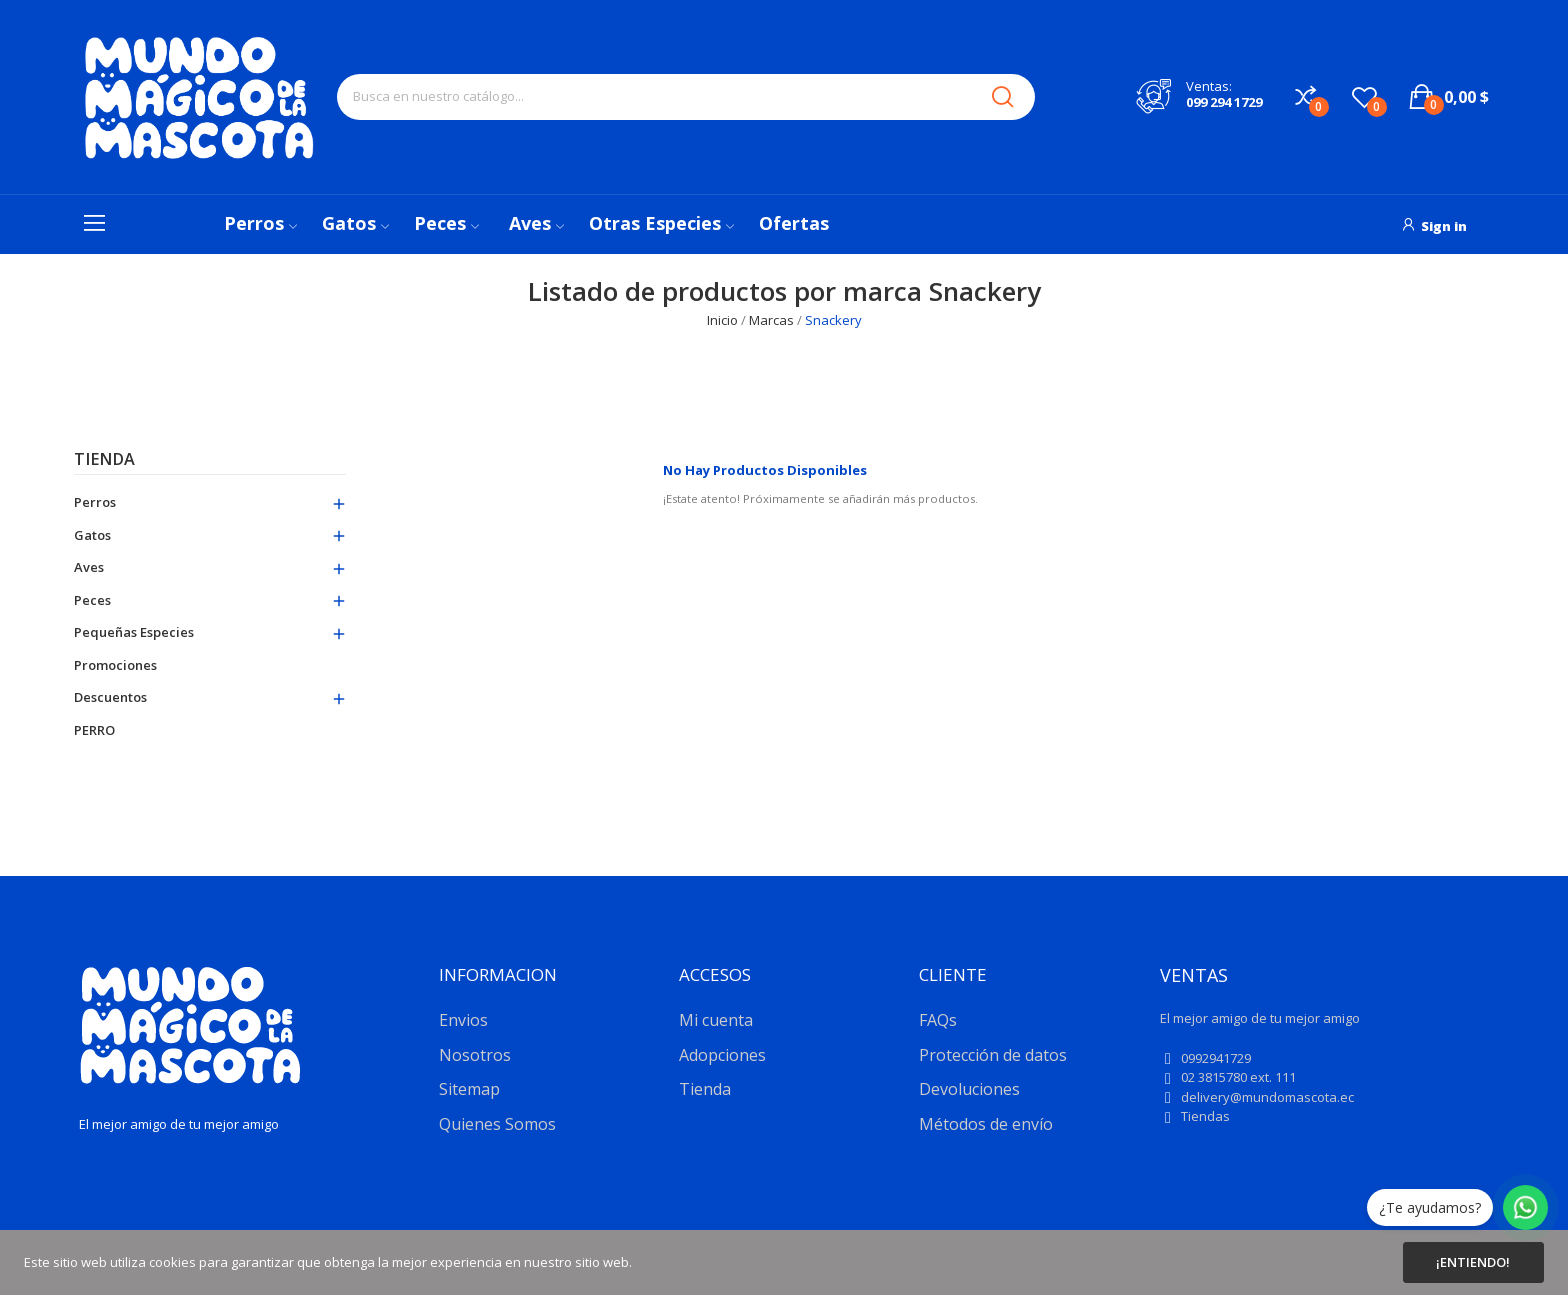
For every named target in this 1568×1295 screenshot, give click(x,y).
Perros (95, 502)
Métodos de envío (986, 1124)
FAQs (938, 1020)
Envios (463, 1020)
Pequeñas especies (134, 632)
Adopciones (722, 1055)
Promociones (115, 665)
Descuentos (110, 697)
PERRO (94, 730)
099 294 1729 (1224, 102)
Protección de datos (993, 1055)
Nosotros (475, 1055)
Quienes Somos (497, 1124)
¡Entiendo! (1473, 1262)
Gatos (92, 535)
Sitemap (469, 1089)
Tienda (104, 460)
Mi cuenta (716, 1020)
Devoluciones (969, 1089)
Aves (89, 567)
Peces (92, 600)
